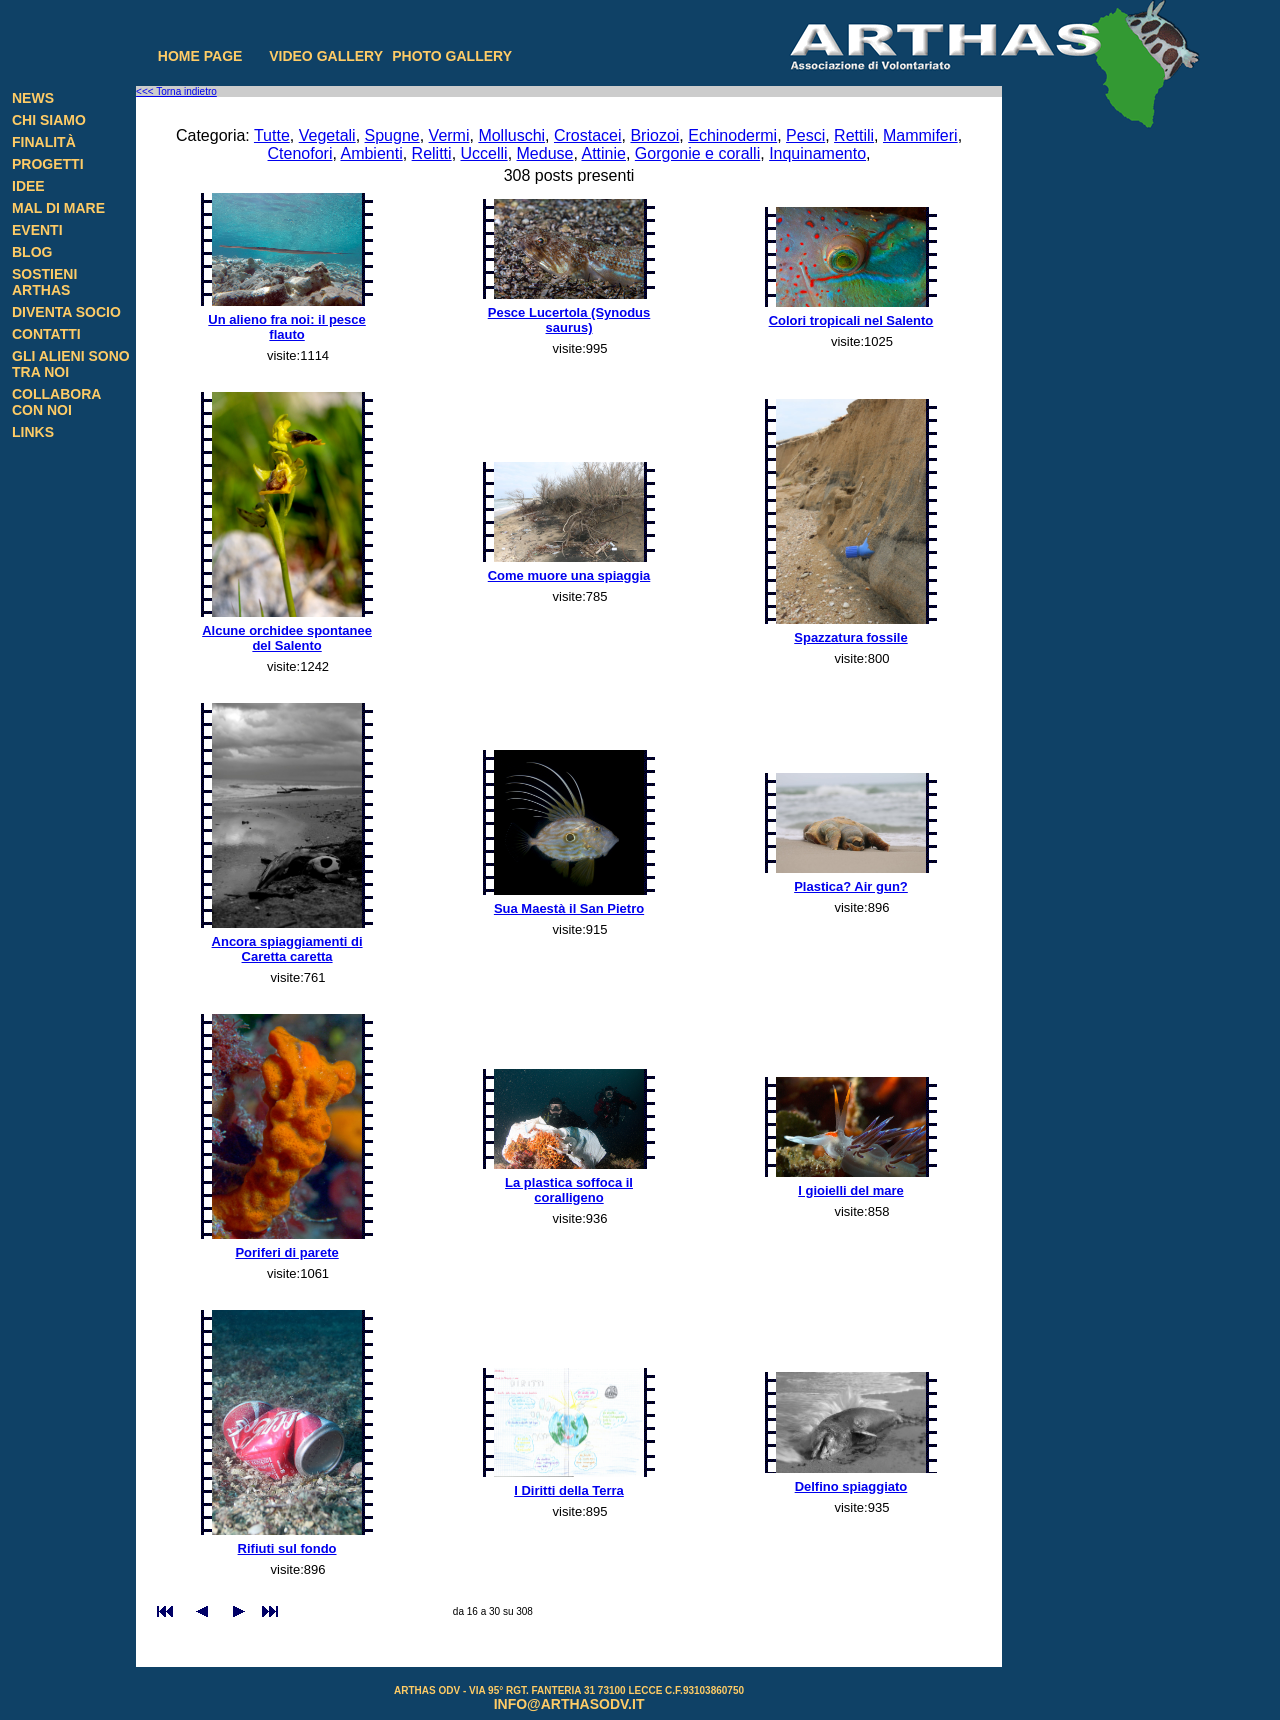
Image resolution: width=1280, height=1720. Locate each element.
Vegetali (327, 135)
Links (33, 432)
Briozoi (654, 135)
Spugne (392, 135)
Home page (200, 56)
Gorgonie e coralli (697, 153)
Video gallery (326, 56)
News (33, 98)
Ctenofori (300, 153)
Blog (32, 252)
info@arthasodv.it (569, 1704)
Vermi (449, 135)
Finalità (44, 142)
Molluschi (511, 135)
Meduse (545, 153)
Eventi (37, 230)
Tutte (272, 135)
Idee (28, 186)
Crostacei (588, 135)
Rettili (854, 135)
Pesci (805, 135)
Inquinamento (817, 153)
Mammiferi (920, 135)
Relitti (432, 153)
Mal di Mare (58, 208)
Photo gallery (452, 56)
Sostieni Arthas (44, 282)
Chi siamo (49, 120)
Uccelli (484, 153)
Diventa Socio (66, 312)
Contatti (46, 334)
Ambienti (371, 153)
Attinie (603, 153)
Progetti (48, 164)
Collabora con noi (56, 402)
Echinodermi (732, 135)
